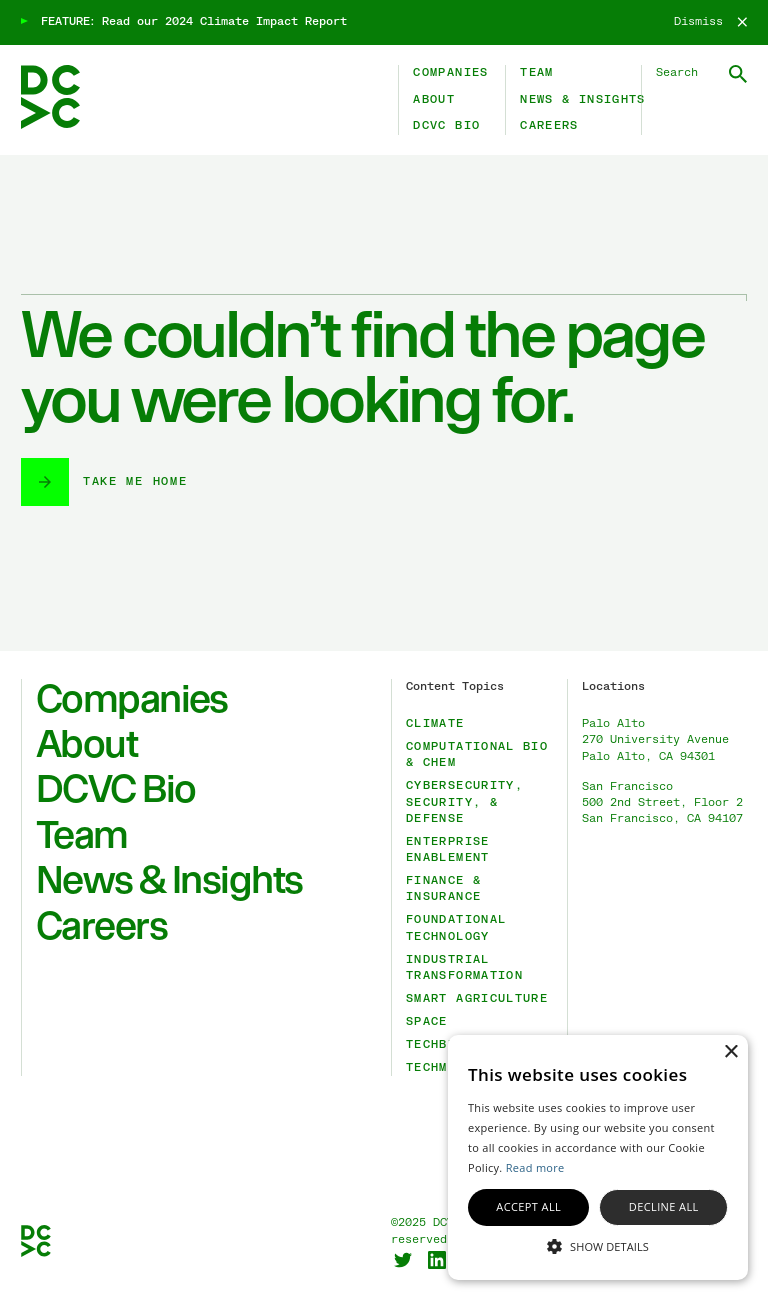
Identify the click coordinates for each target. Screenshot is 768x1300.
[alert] (598, 1157)
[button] (598, 1245)
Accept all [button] (528, 1206)
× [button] (730, 1052)
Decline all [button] (664, 1206)
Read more (535, 1167)
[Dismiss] (710, 22)
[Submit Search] (738, 74)
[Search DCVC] (702, 73)
